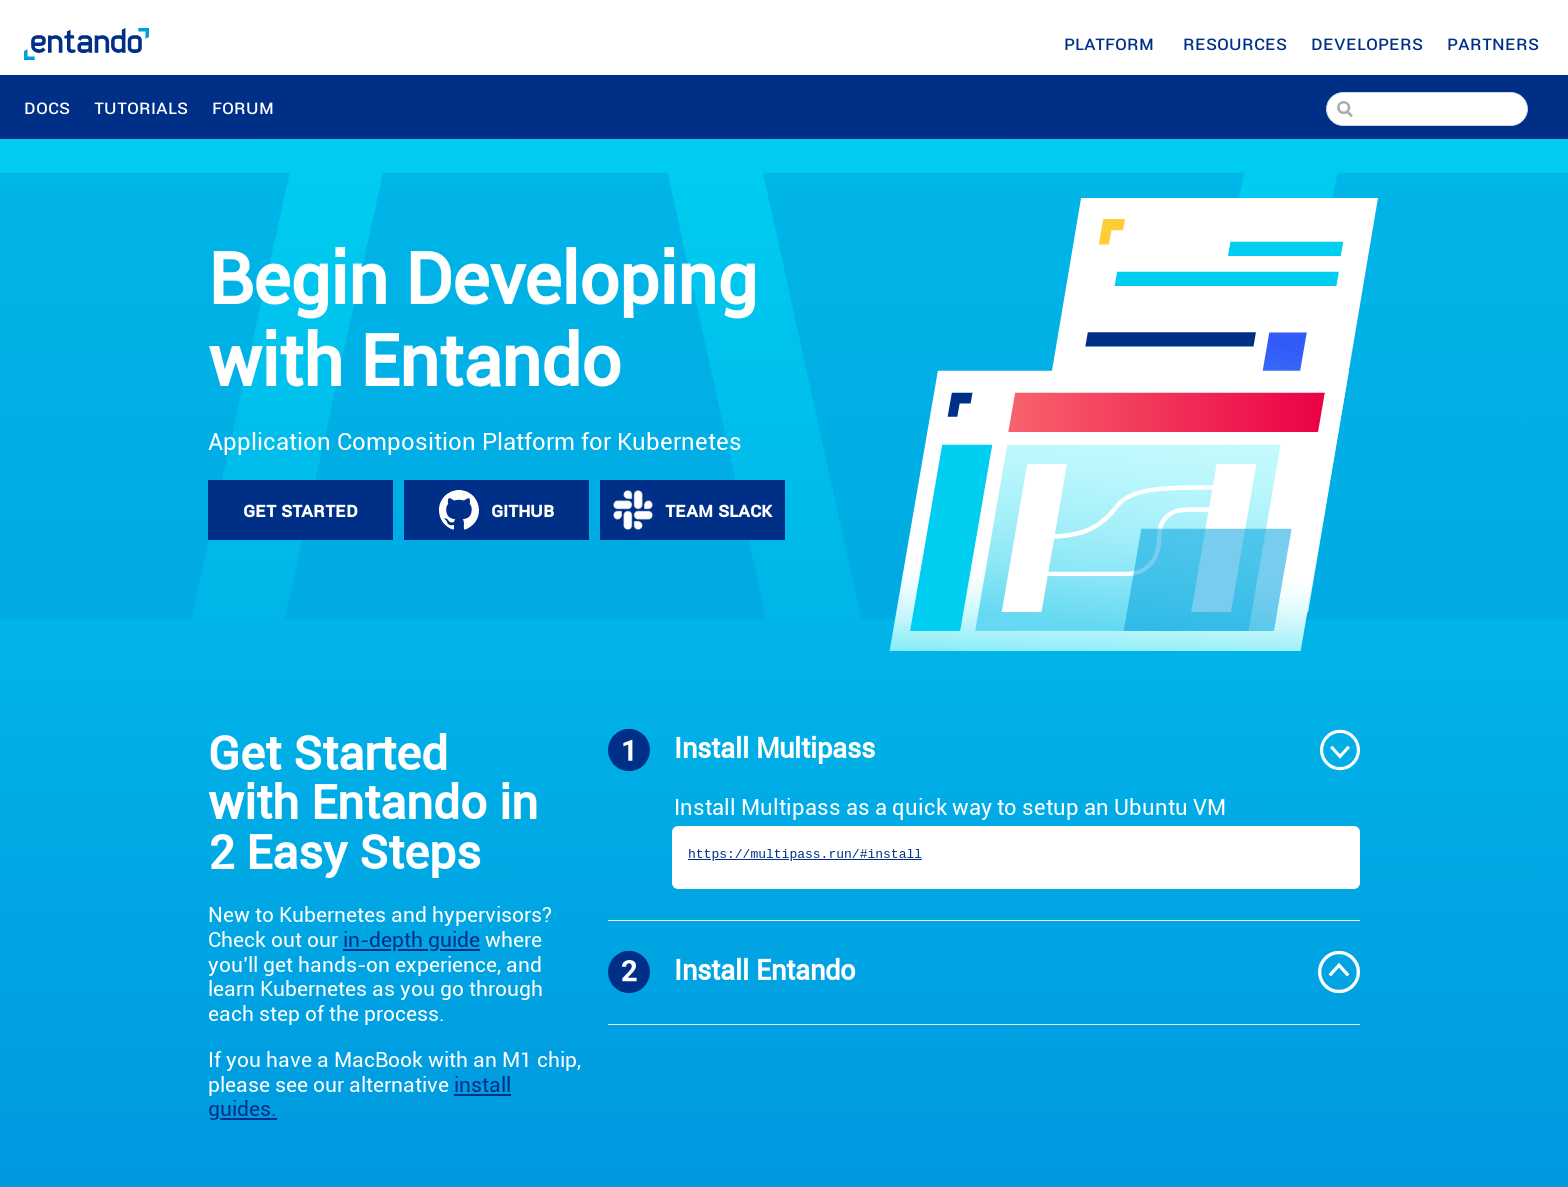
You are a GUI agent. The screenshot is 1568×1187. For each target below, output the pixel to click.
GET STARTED (300, 510)
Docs (47, 107)
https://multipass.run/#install (805, 855)
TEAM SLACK (692, 510)
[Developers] (1367, 43)
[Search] (1427, 109)
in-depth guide (411, 939)
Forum (245, 107)
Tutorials (141, 107)
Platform (1111, 43)
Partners (1495, 43)
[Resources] (1235, 43)
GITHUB (496, 510)
